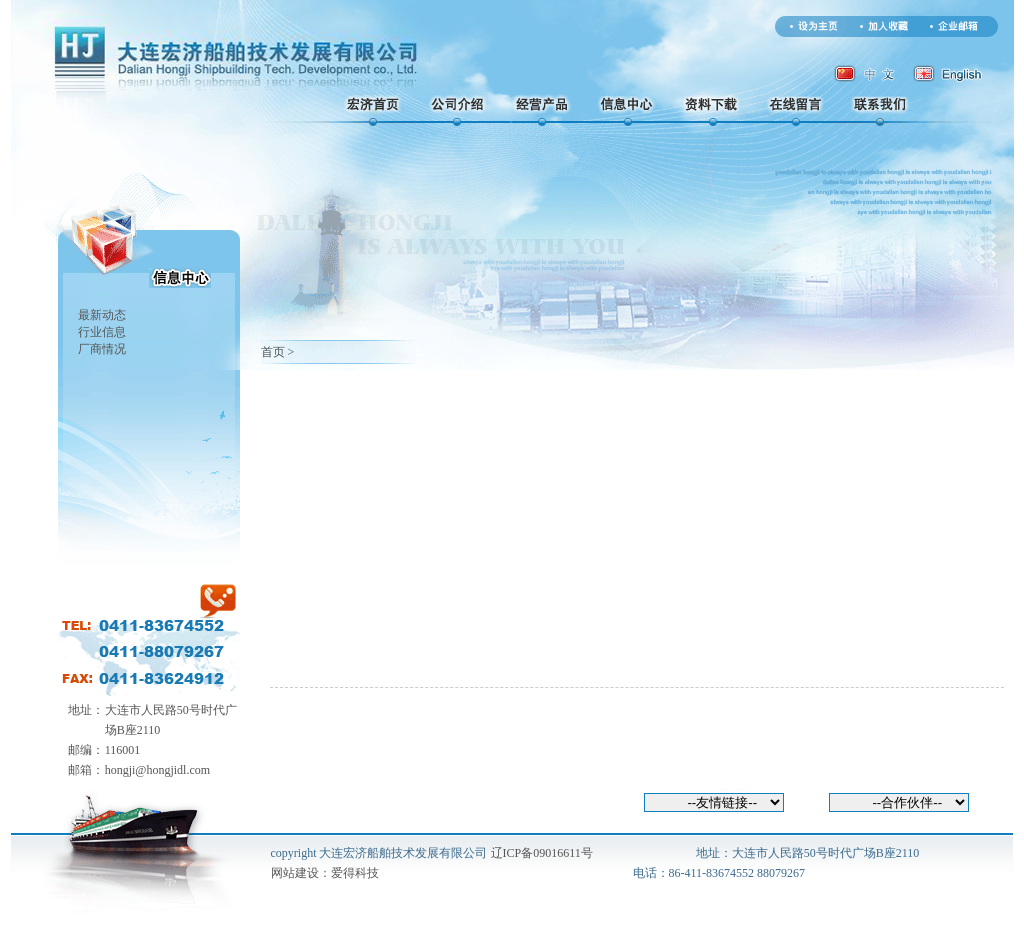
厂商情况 (102, 349)
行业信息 (102, 332)
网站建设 (295, 873)
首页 (273, 352)
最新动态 (102, 315)
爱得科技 (355, 873)
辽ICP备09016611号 (542, 853)
